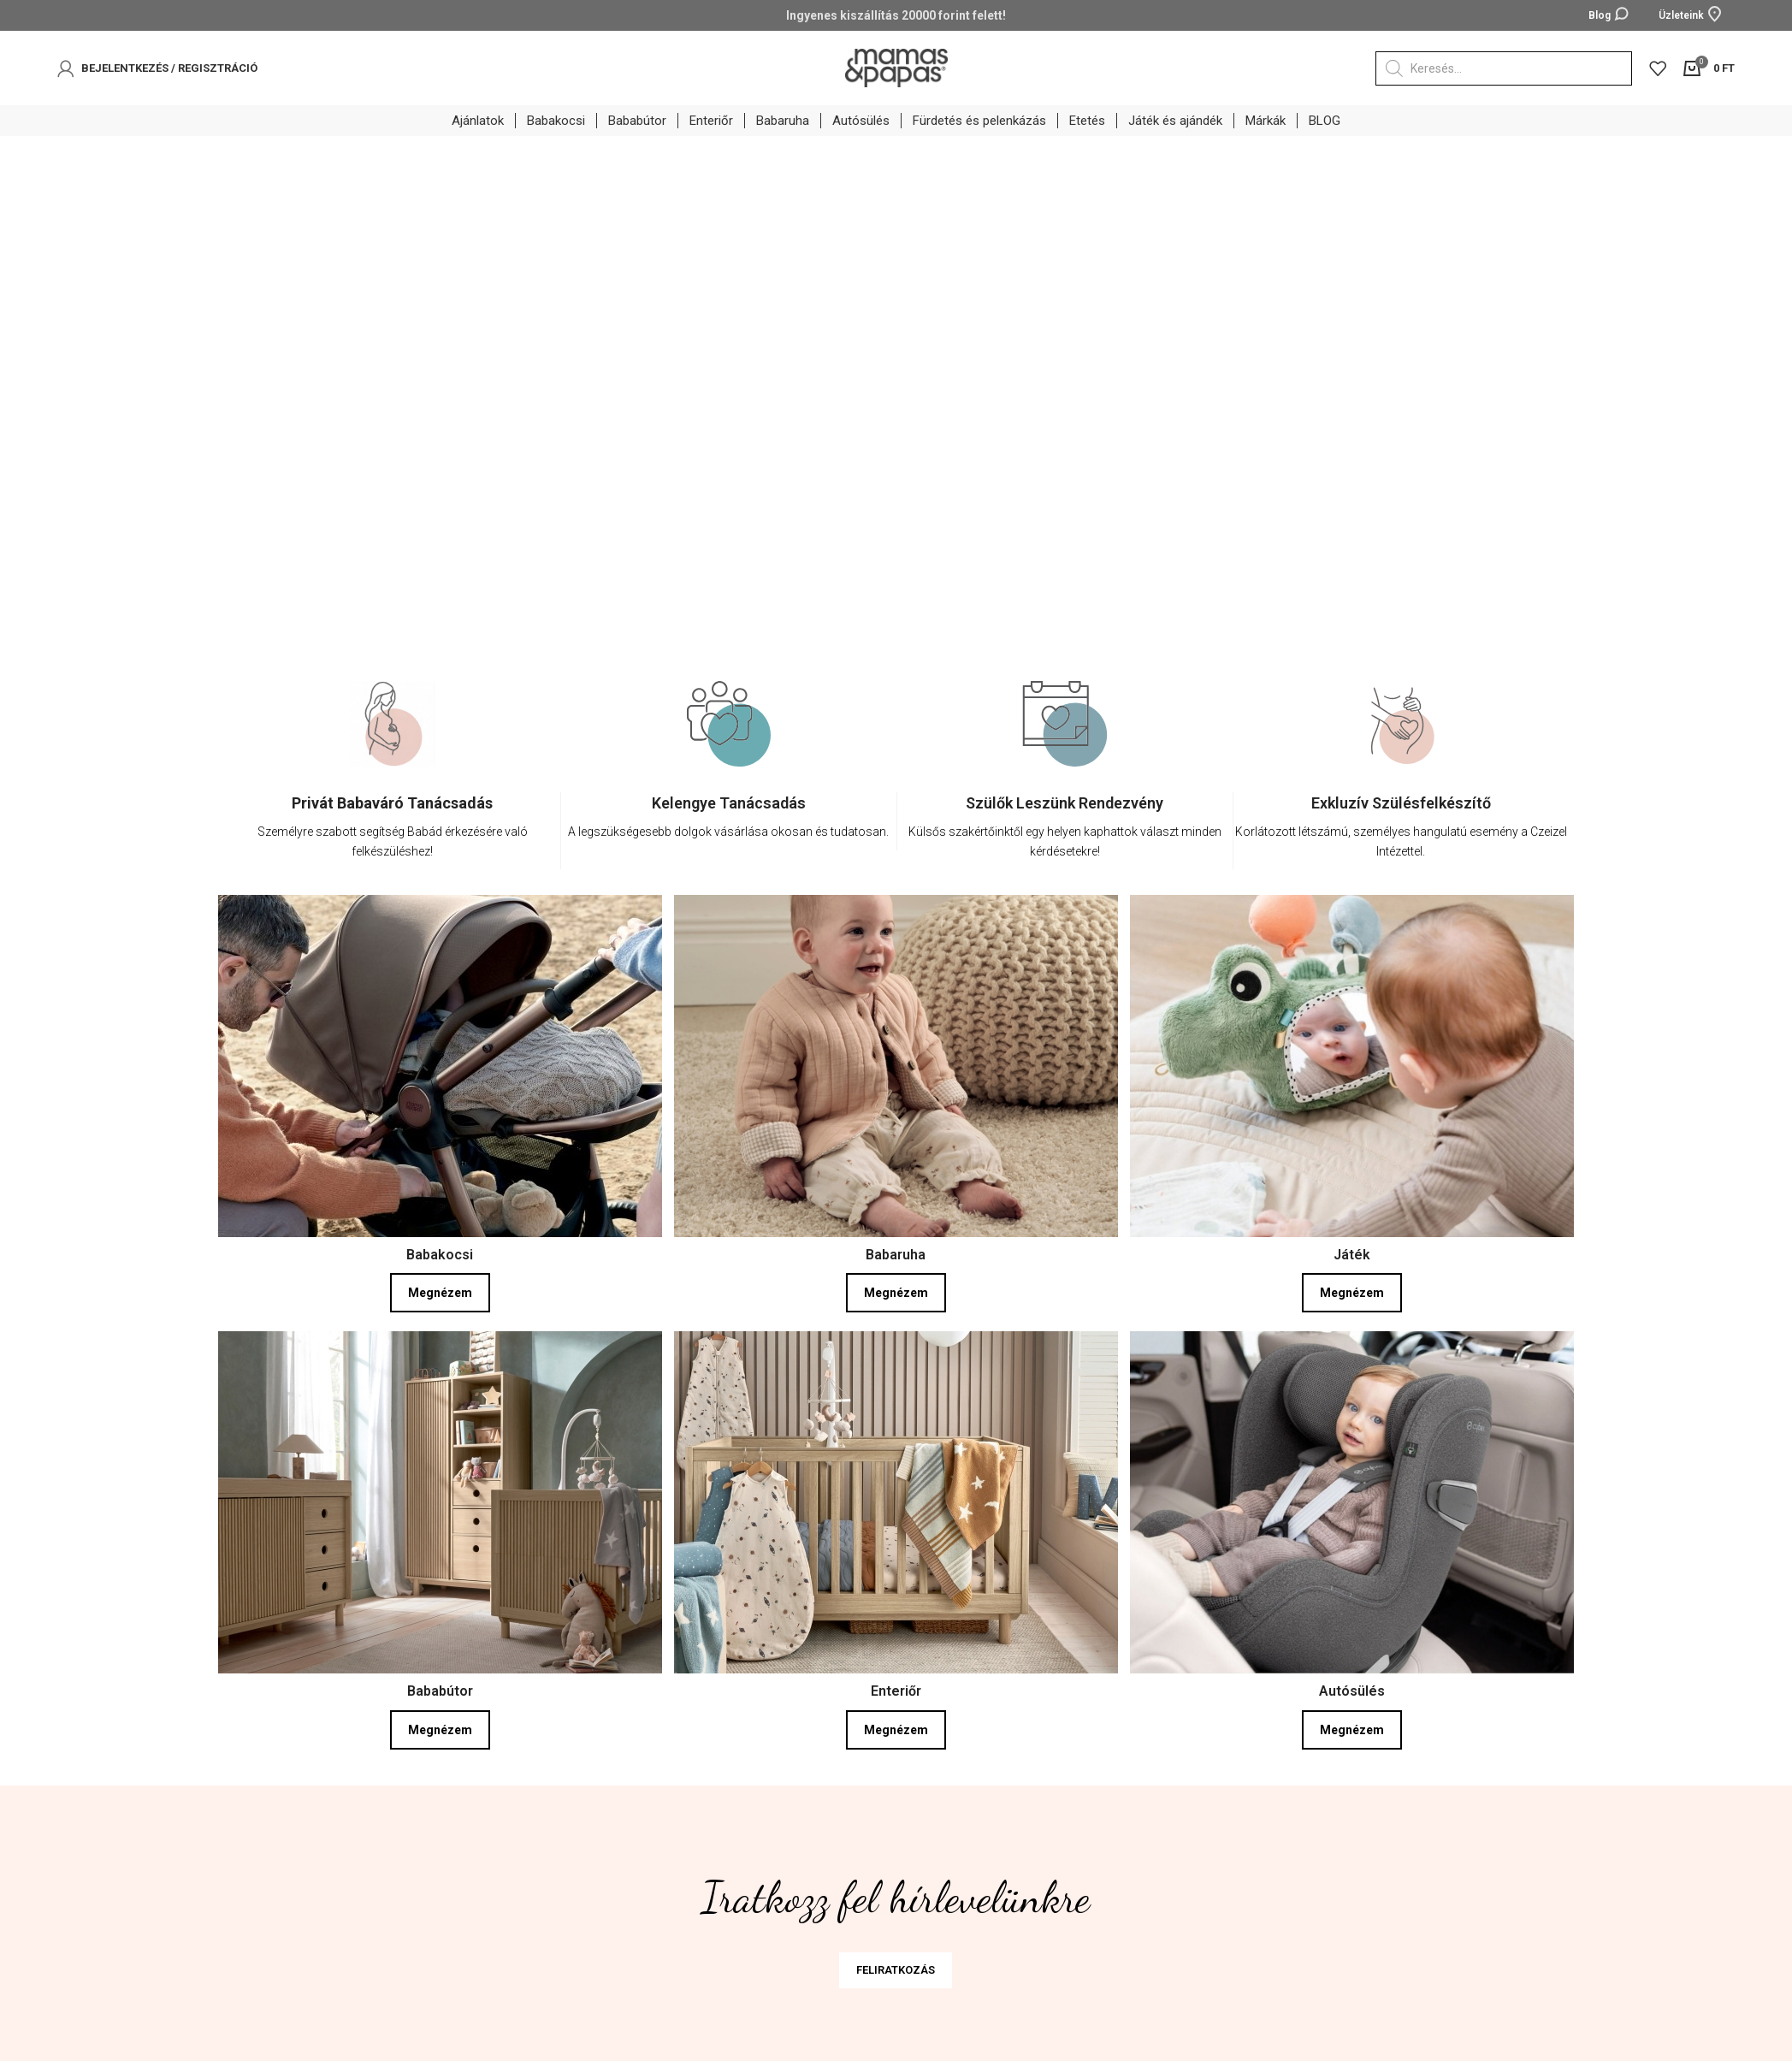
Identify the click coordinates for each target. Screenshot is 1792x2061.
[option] (393, 788)
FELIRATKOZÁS (895, 1969)
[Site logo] (896, 67)
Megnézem (440, 1293)
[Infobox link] (392, 830)
